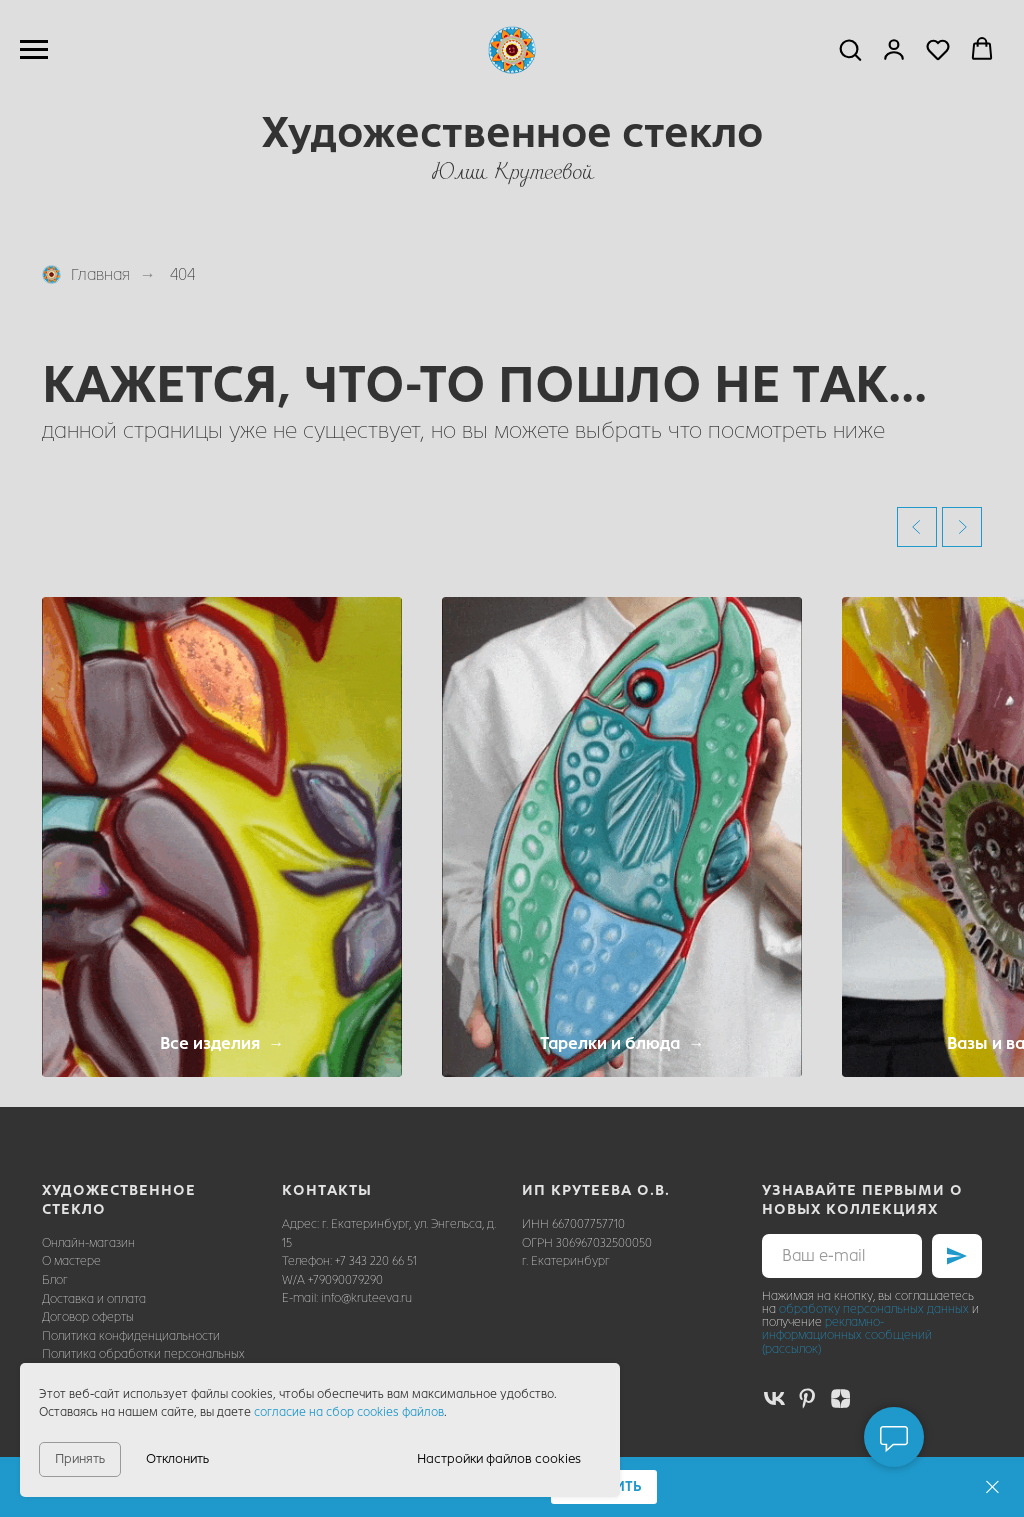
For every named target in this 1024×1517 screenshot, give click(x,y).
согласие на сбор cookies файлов (349, 1412)
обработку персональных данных (874, 1309)
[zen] (840, 1398)
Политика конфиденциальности (131, 1336)
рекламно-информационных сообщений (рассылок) (847, 1335)
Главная (86, 274)
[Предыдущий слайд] (917, 527)
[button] (850, 49)
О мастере (71, 1261)
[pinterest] (807, 1398)
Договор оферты (88, 1317)
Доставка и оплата (94, 1299)
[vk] (774, 1398)
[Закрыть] (992, 1487)
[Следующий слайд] (962, 527)
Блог (55, 1280)
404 (182, 274)
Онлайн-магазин (88, 1243)
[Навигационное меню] (34, 50)
